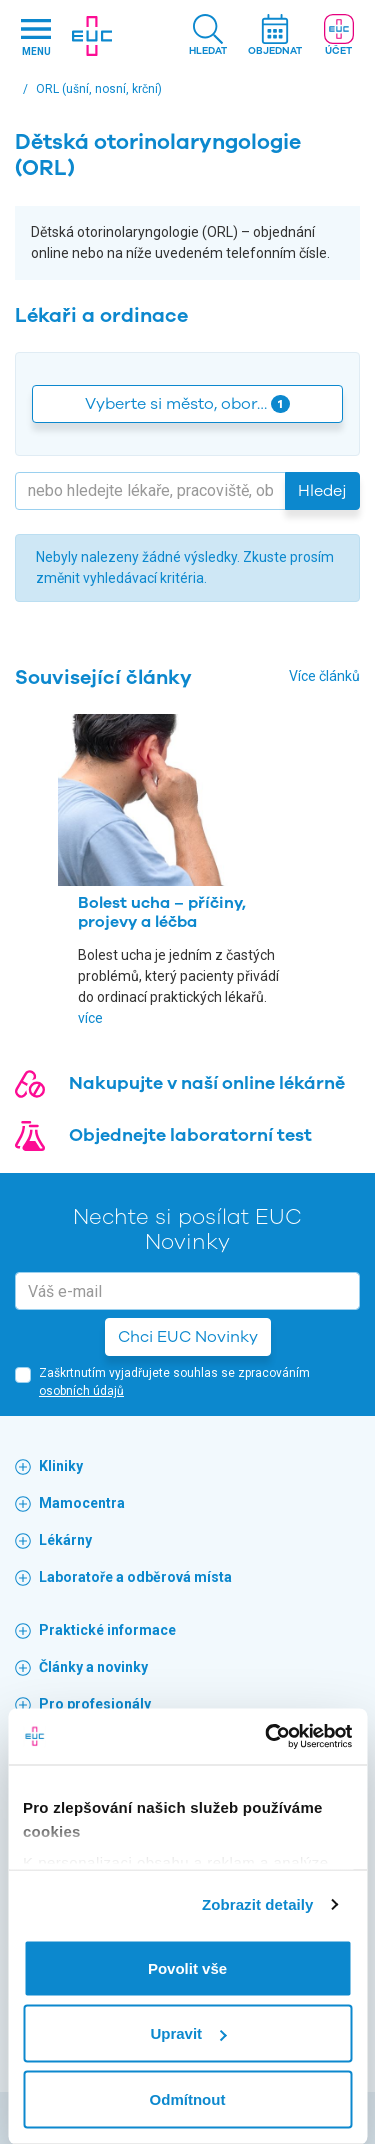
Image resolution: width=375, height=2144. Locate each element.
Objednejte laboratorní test (190, 1135)
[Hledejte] (150, 491)
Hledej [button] (322, 491)
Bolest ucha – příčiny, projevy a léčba (162, 912)
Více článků (324, 676)
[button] (208, 36)
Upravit (188, 2033)
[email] (187, 1291)
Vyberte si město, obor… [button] (187, 404)
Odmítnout (188, 2098)
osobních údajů (81, 1391)
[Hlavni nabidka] (36, 36)
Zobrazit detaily (258, 1904)
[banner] (92, 36)
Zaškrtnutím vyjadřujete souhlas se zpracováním (174, 1382)
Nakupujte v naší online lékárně (207, 1083)
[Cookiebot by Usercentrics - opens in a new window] (267, 1737)
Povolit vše (187, 1967)
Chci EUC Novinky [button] (188, 1337)
